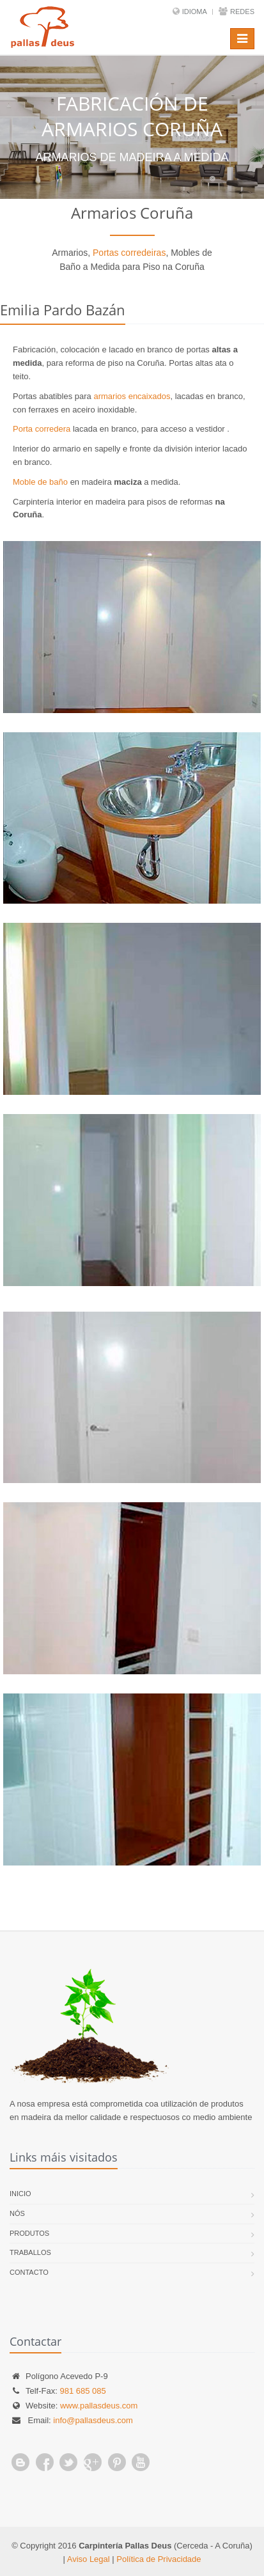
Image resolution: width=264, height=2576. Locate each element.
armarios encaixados (131, 396)
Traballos (30, 2252)
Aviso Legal (88, 2559)
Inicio (20, 2193)
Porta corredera (41, 429)
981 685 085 (82, 2391)
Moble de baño (40, 482)
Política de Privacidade (158, 2559)
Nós (17, 2213)
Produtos (29, 2233)
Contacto (29, 2272)
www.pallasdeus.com (98, 2405)
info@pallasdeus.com (92, 2420)
